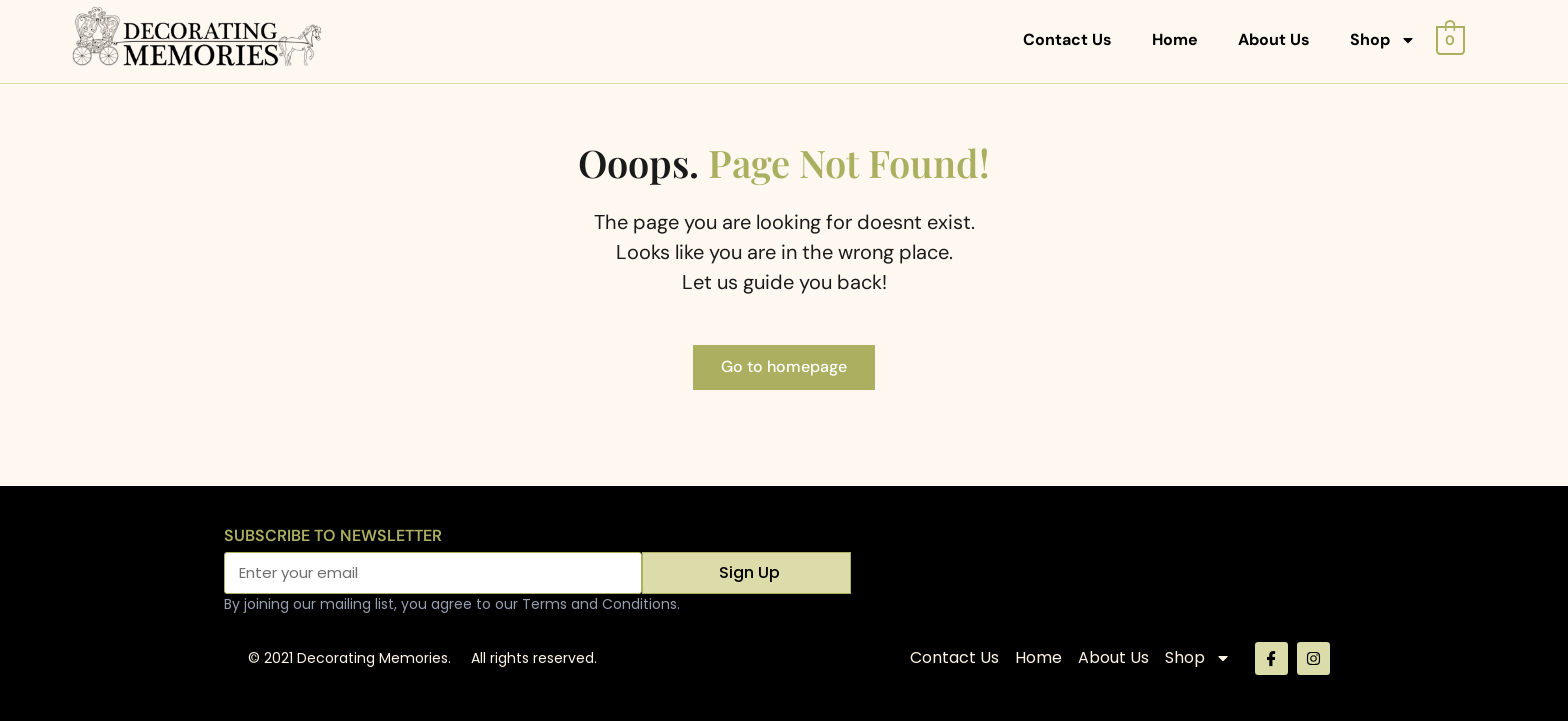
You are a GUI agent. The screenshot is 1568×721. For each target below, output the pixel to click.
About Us (1274, 39)
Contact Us (1067, 39)
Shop (1383, 40)
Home (1175, 39)
